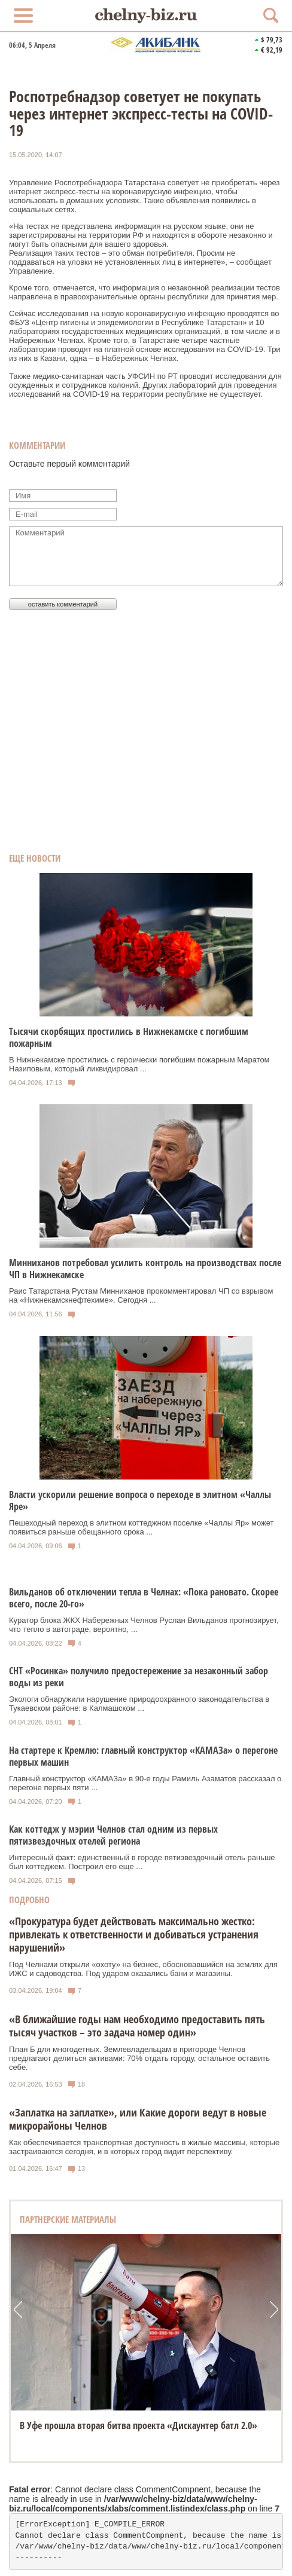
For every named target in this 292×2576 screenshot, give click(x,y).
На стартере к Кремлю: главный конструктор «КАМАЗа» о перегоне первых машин (143, 1756)
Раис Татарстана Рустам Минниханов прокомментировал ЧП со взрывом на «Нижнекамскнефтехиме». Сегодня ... (141, 1295)
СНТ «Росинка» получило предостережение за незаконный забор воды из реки (138, 1676)
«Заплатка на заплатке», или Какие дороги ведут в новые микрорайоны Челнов (137, 2119)
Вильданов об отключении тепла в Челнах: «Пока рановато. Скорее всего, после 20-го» (143, 1597)
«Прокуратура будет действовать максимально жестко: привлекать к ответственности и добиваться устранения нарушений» (133, 1934)
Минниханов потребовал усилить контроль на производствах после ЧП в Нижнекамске (145, 1268)
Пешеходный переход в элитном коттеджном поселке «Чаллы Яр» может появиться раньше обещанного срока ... (141, 1527)
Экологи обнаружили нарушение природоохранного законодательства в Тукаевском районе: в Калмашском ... (139, 1704)
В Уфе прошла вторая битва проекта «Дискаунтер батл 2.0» (138, 2425)
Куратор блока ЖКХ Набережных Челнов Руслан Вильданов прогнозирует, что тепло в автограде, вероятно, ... (144, 1625)
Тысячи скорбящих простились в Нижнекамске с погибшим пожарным (128, 1037)
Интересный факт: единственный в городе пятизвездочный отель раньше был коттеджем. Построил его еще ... (142, 1862)
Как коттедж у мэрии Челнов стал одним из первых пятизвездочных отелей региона (113, 1835)
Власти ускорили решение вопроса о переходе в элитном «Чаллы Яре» (140, 1500)
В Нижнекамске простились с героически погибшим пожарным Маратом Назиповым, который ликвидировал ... (139, 1064)
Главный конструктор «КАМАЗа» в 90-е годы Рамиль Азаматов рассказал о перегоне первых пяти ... (145, 1783)
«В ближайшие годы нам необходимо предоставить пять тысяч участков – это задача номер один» (137, 2025)
